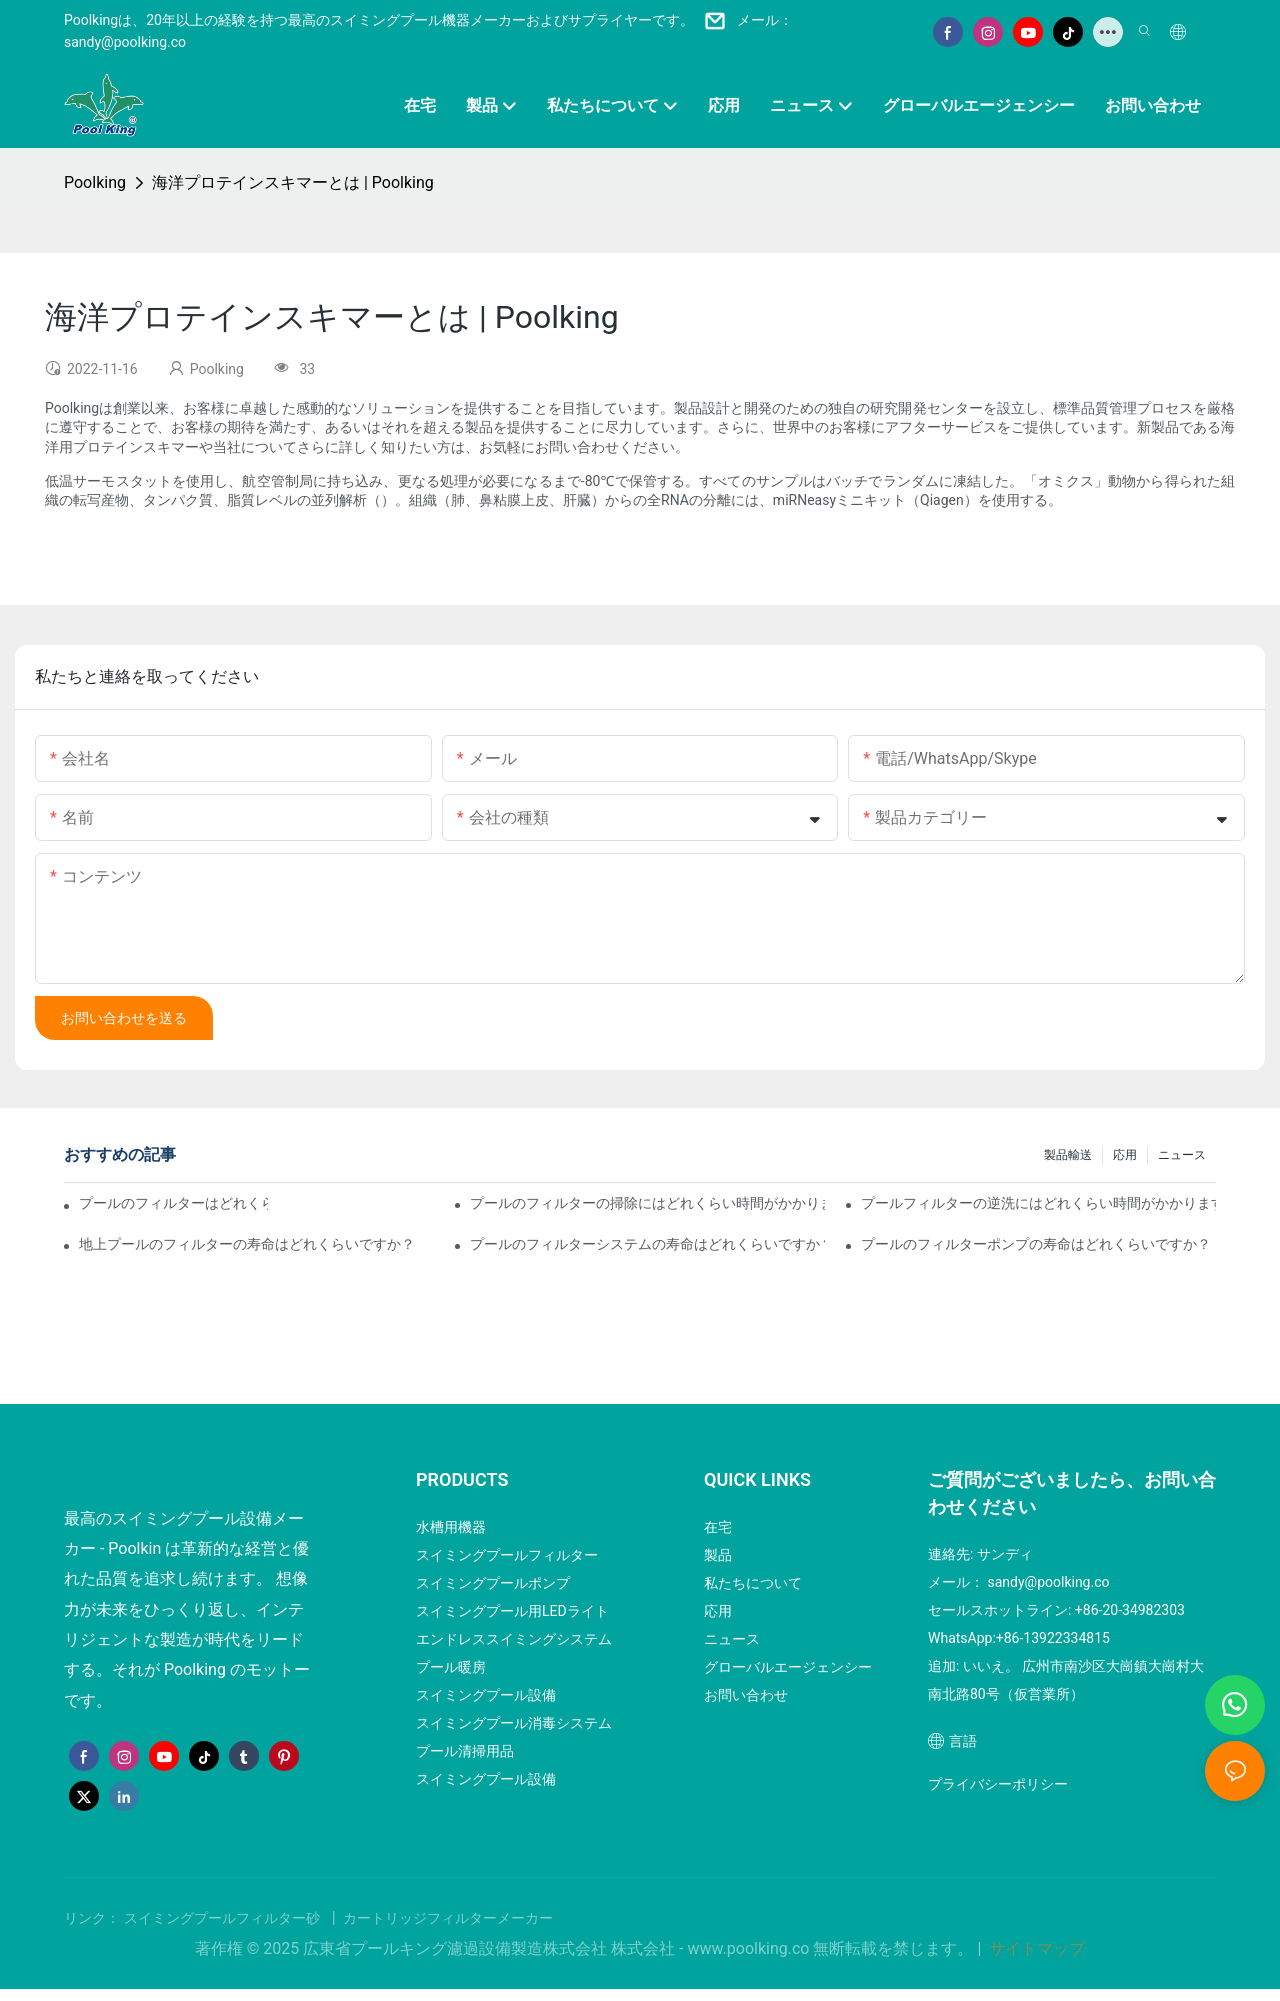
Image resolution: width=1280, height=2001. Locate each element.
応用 (1125, 1155)
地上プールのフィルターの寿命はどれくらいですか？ (247, 1244)
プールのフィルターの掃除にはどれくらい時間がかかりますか (647, 1203)
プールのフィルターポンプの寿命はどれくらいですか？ (1036, 1244)
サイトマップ (1035, 1948)
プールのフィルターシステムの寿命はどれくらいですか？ (647, 1244)
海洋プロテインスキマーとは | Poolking (293, 182)
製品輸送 (1068, 1155)
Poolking (95, 182)
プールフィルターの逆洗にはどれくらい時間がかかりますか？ (1038, 1203)
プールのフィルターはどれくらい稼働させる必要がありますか (173, 1203)
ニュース (1182, 1155)
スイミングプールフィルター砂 (224, 1918)
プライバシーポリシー (998, 1784)
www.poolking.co (751, 1948)
